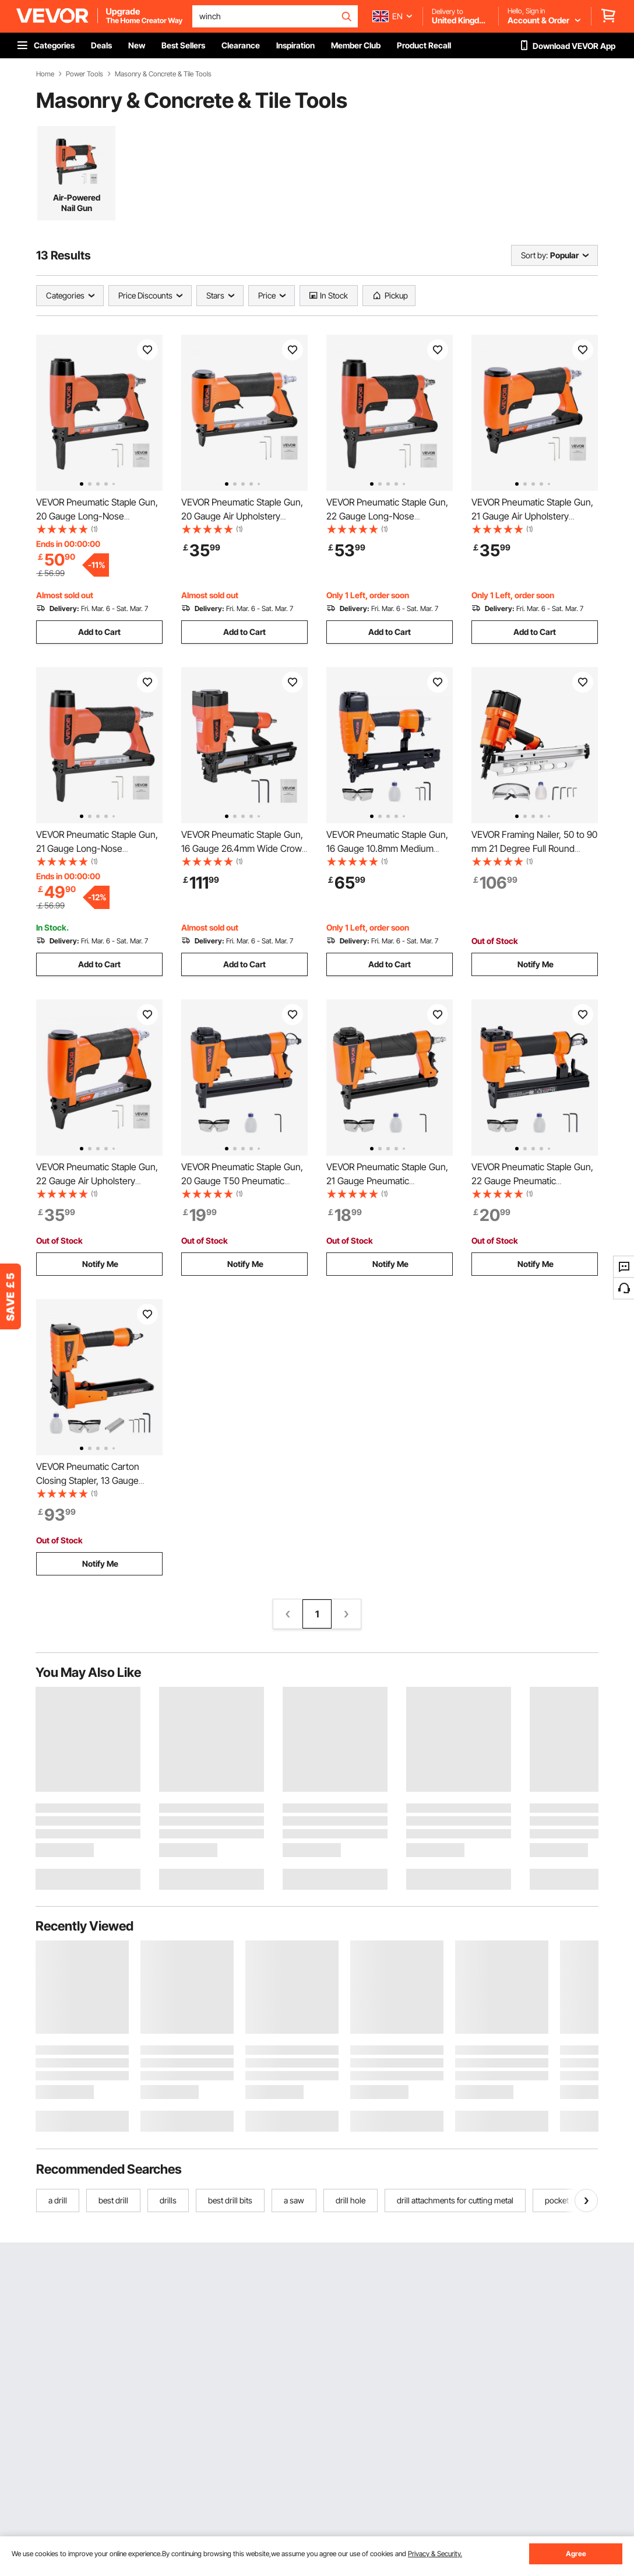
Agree (576, 2553)
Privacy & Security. (435, 2553)
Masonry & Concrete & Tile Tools (163, 74)
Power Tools (84, 74)
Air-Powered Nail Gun (76, 202)
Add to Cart (99, 632)
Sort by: (534, 255)
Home (45, 74)
